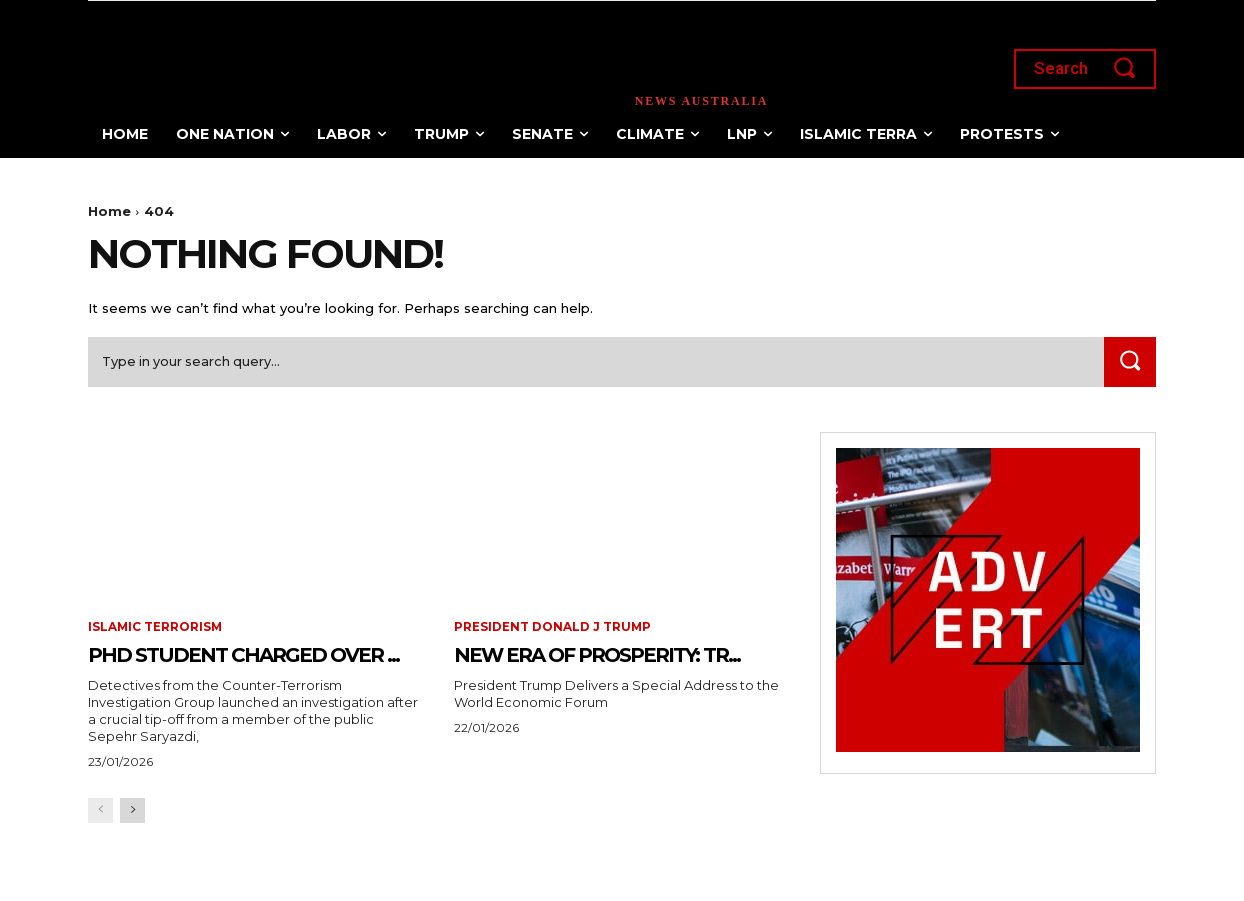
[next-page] (132, 843)
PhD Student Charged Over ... (253, 669)
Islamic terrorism (156, 629)
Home (109, 211)
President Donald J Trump (553, 629)
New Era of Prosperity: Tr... (567, 669)
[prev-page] (100, 843)
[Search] (1129, 363)
